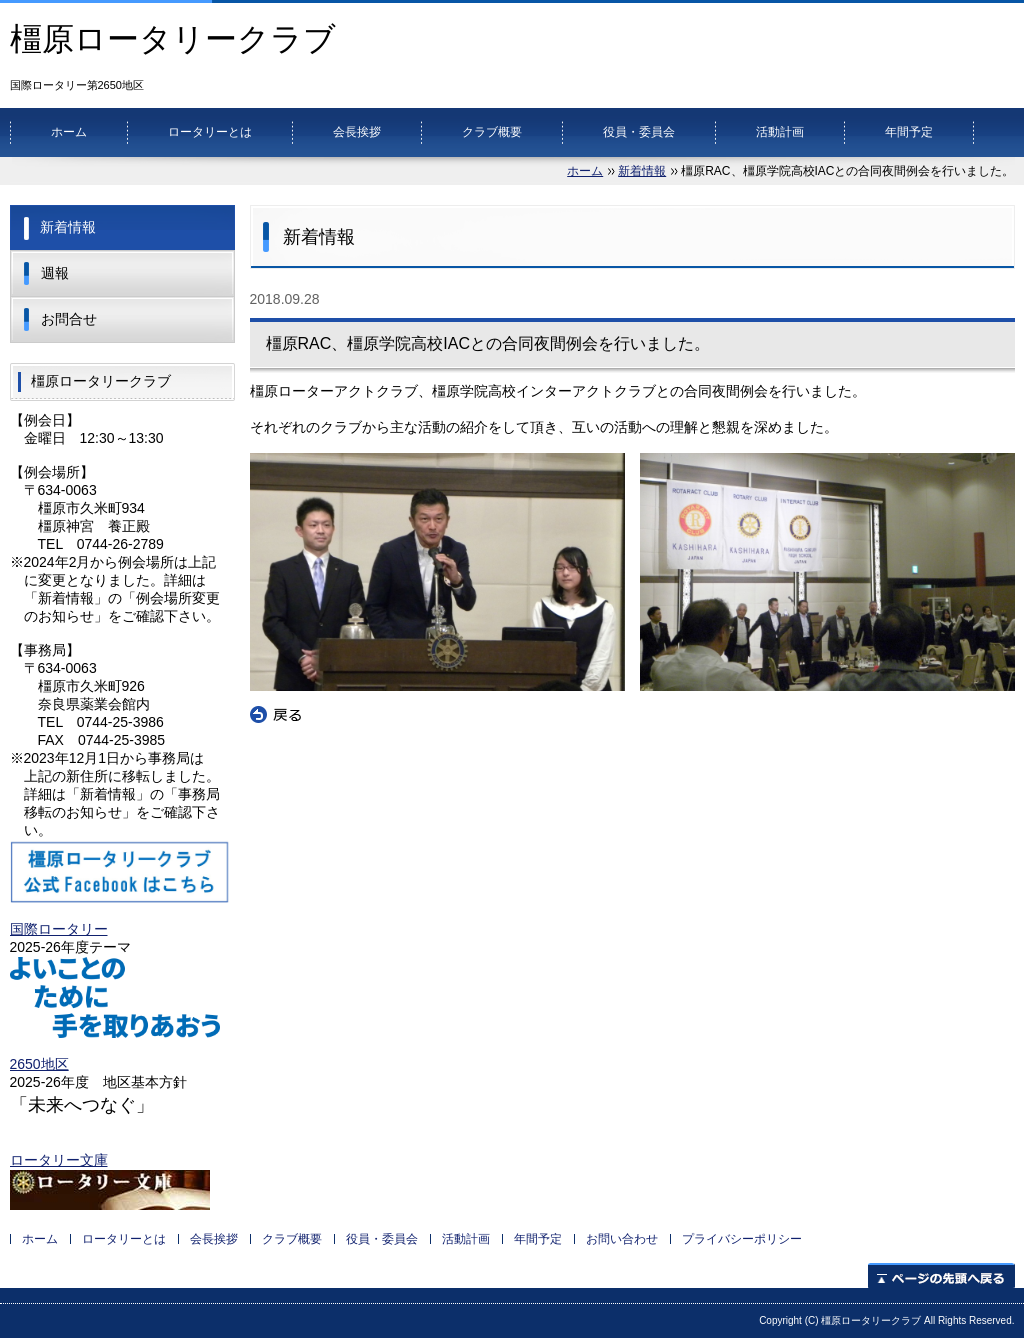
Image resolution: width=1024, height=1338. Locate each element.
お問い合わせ (622, 1239)
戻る (276, 715)
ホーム (69, 132)
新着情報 (642, 171)
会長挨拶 (357, 132)
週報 (55, 273)
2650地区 (39, 1064)
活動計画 (780, 132)
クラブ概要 (492, 132)
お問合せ (69, 319)
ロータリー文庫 (59, 1160)
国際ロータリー (59, 929)
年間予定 (909, 132)
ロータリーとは (210, 132)
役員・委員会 (639, 132)
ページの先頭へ (941, 1275)
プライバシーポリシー (742, 1239)
